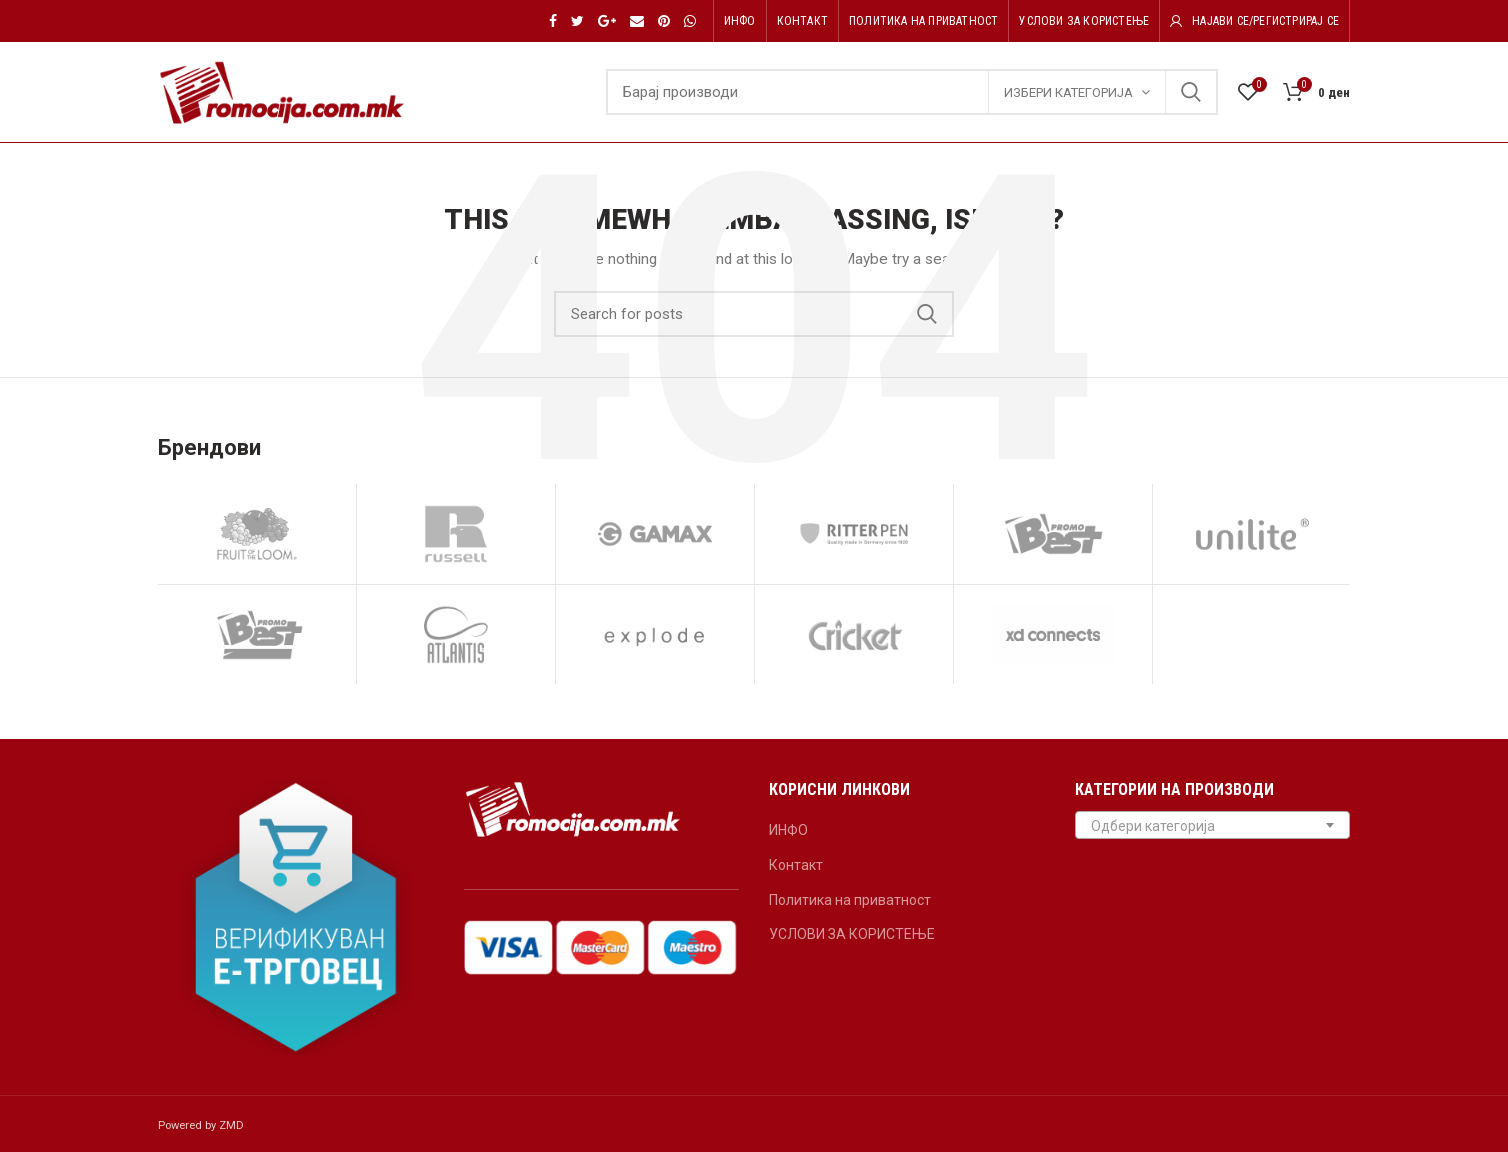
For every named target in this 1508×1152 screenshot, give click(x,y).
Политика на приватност (850, 900)
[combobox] (1213, 825)
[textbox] (1213, 826)
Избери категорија (1068, 92)
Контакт (796, 865)
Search (1191, 92)
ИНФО (788, 830)
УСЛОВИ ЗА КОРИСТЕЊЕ (852, 934)
